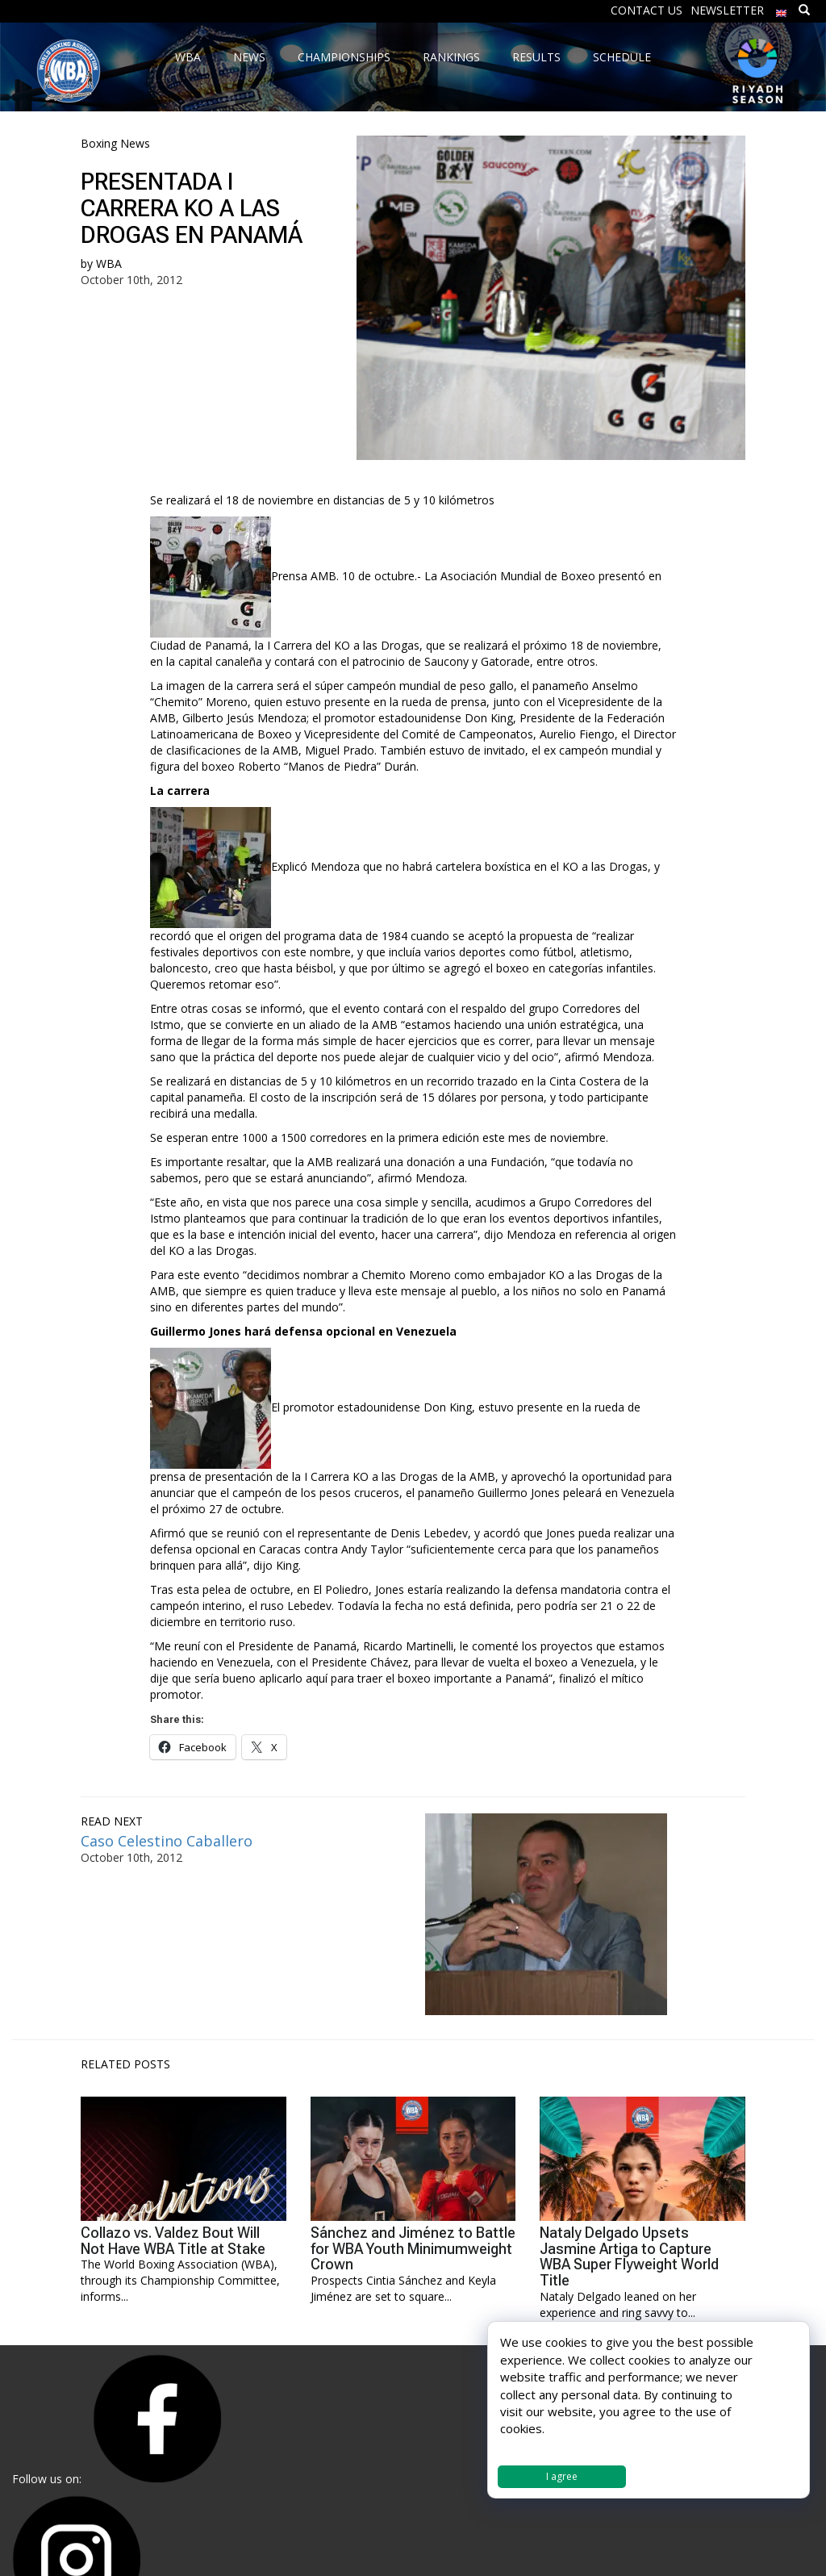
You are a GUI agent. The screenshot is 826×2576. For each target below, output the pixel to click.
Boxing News (115, 143)
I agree (562, 2476)
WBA (109, 263)
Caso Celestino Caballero (166, 1840)
